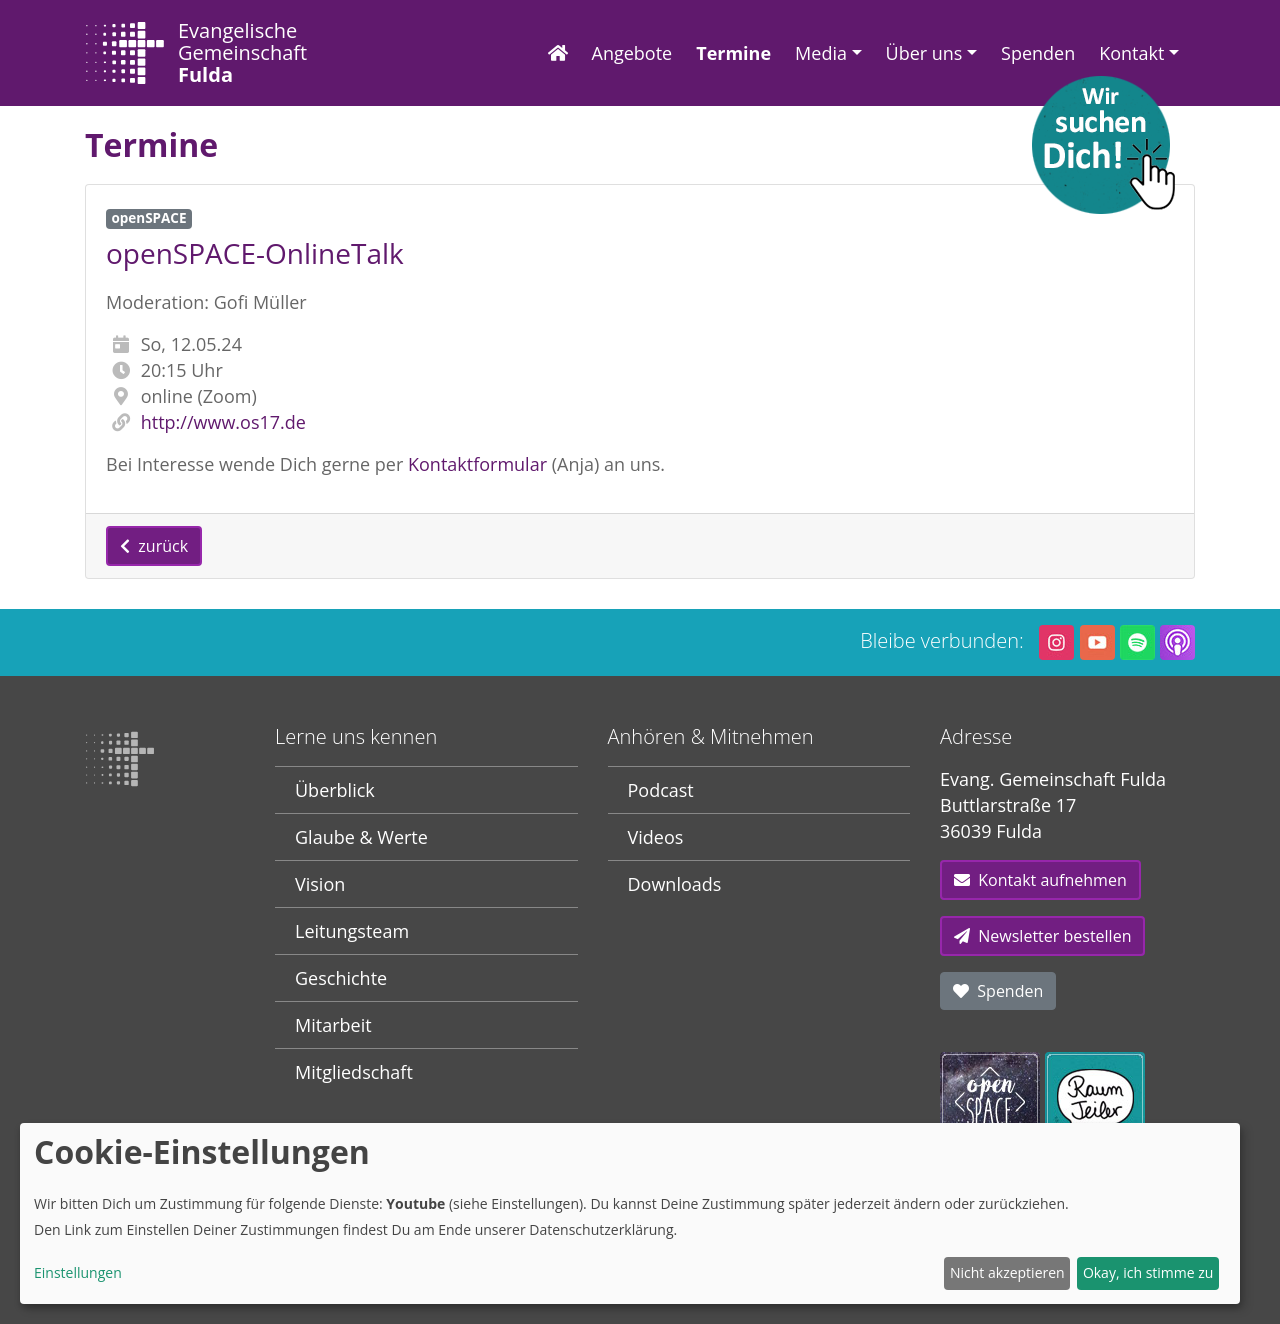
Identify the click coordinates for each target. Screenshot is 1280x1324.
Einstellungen (78, 1272)
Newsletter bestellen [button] (1042, 936)
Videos (656, 837)
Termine (733, 53)
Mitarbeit (333, 1025)
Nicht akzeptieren (1007, 1272)
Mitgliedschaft (354, 1072)
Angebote (632, 53)
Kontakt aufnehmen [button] (1040, 880)
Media (821, 53)
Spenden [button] (998, 991)
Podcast (661, 790)
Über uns (924, 53)
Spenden (1038, 53)
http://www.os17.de (223, 422)
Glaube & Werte (361, 837)
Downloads (675, 884)
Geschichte (341, 978)
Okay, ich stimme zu (1148, 1272)
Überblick (335, 790)
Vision (320, 884)
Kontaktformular (477, 464)
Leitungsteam (352, 931)
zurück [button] (154, 546)
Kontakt (1131, 53)
